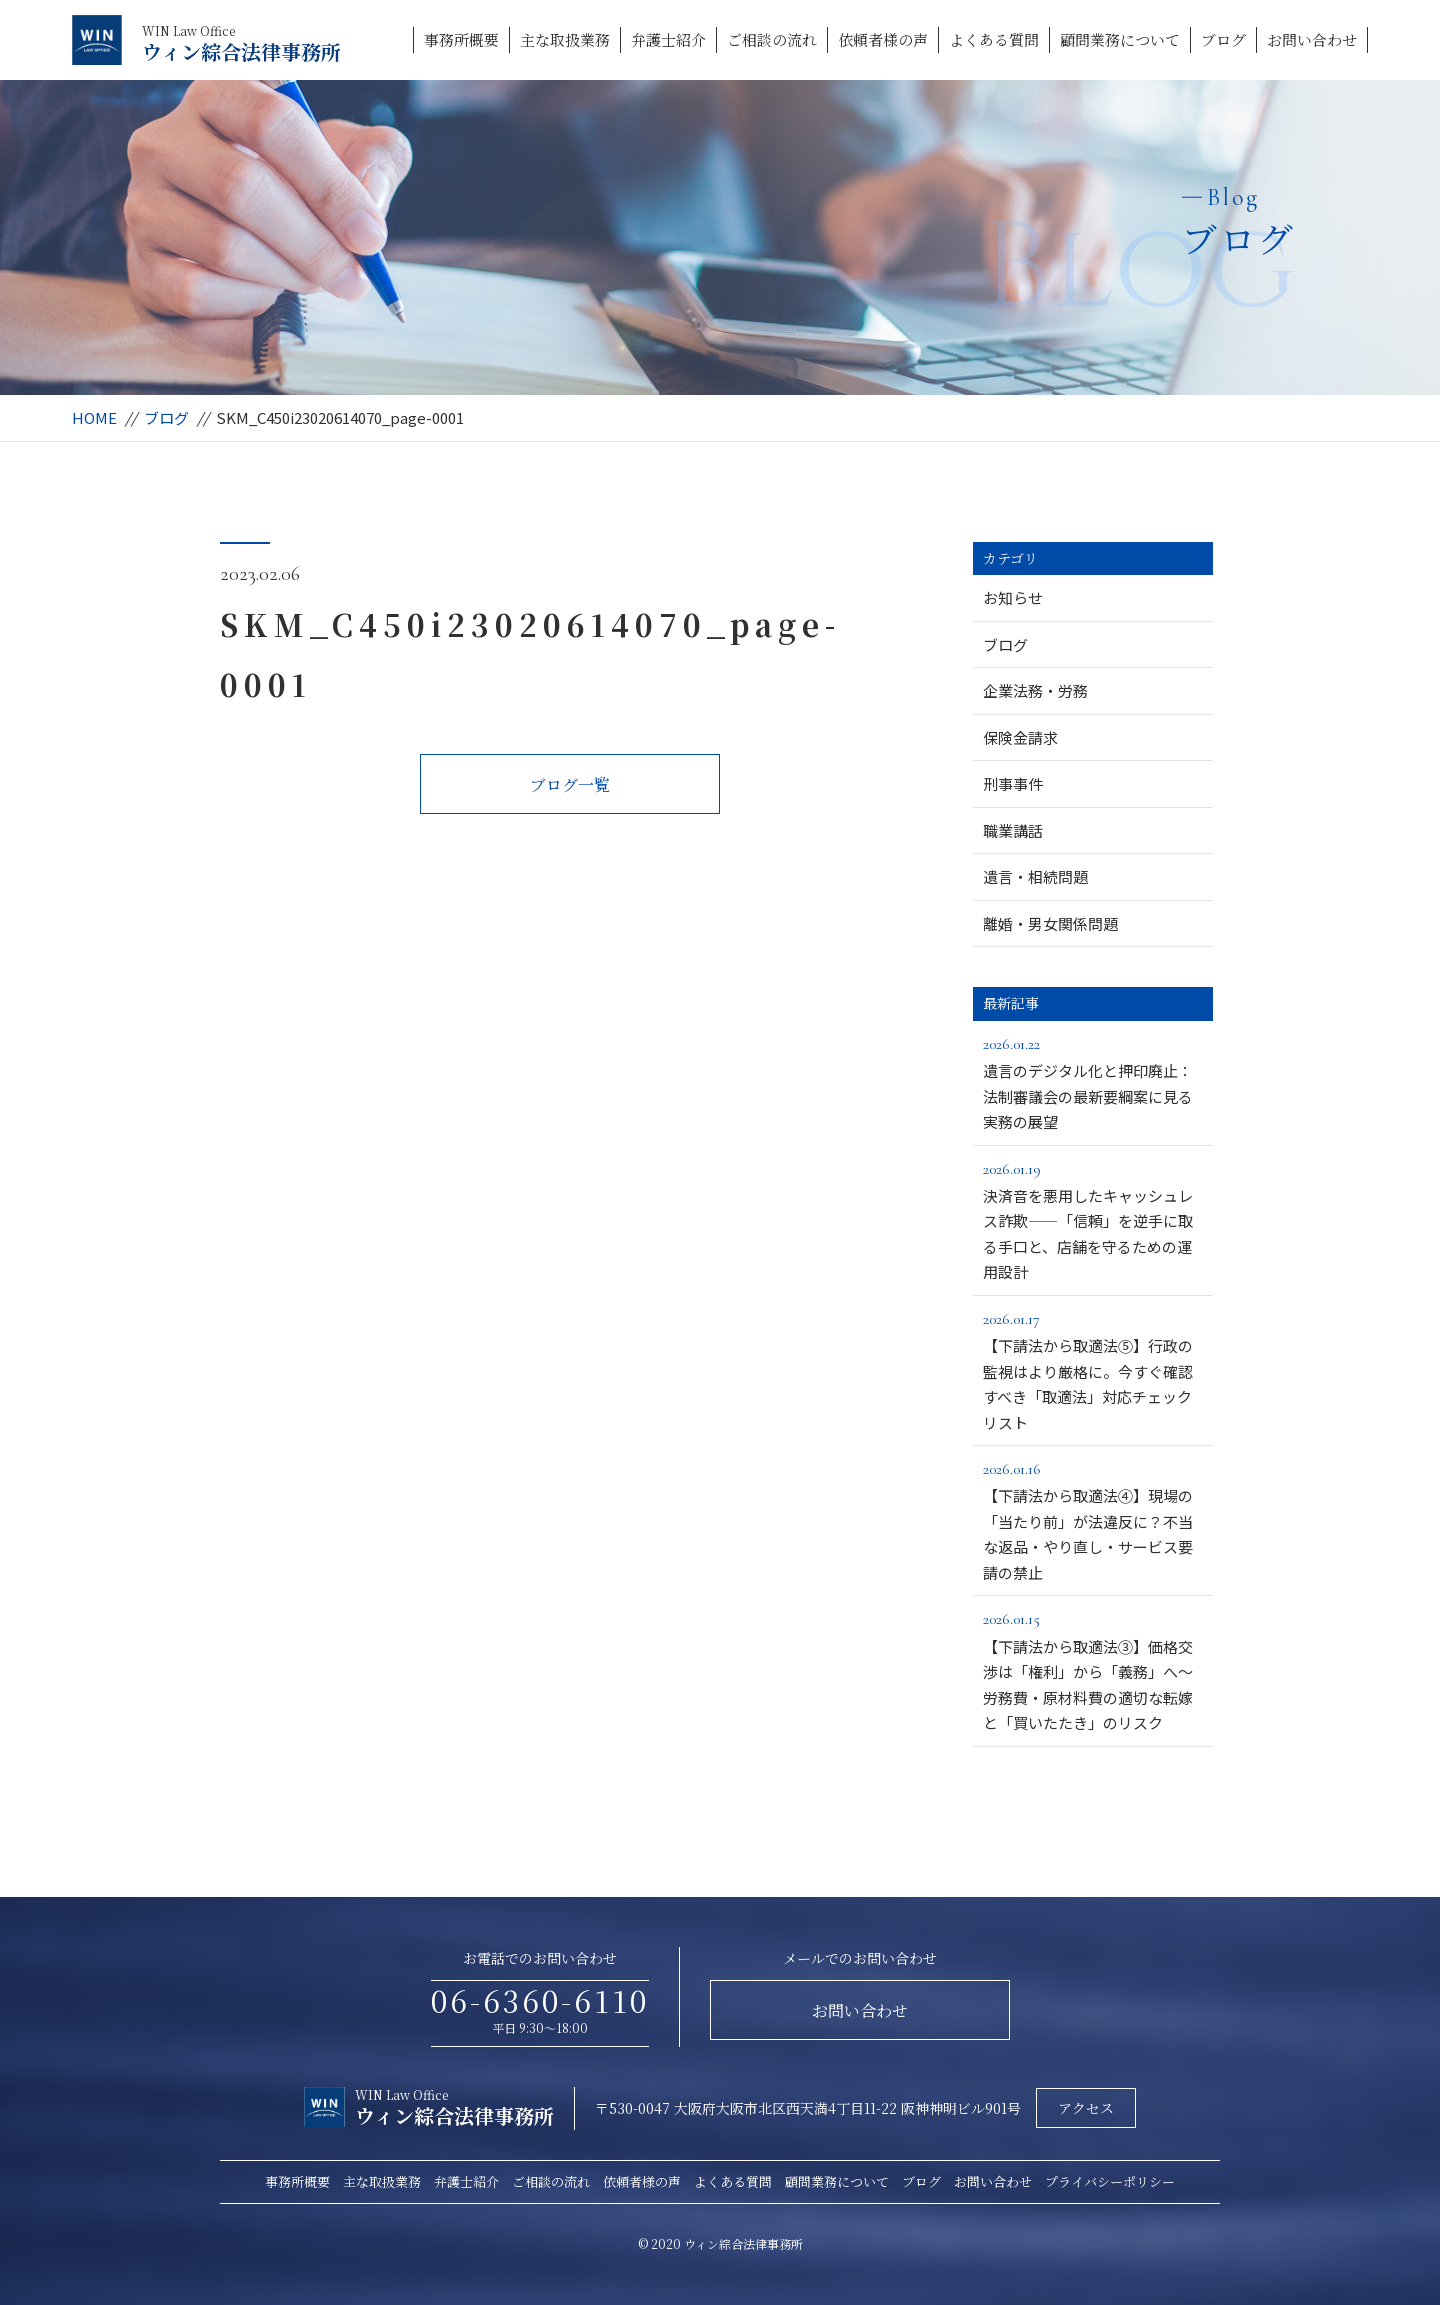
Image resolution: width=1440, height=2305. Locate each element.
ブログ (1223, 39)
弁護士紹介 (668, 39)
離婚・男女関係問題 (1050, 923)
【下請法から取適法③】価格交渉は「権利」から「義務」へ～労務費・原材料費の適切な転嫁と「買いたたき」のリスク (1093, 1669)
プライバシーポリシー (1110, 2181)
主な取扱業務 (565, 39)
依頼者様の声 (883, 39)
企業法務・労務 (1035, 690)
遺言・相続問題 (1035, 876)
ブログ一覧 (570, 784)
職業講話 (1013, 830)
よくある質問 (994, 39)
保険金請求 (1020, 737)
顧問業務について (1120, 39)
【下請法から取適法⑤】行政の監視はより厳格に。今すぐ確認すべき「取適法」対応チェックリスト (1093, 1369)
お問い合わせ (1312, 39)
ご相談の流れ (772, 39)
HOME (94, 417)
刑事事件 (1013, 783)
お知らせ (1013, 597)
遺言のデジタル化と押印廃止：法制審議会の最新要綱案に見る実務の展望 (1093, 1081)
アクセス (1086, 2108)
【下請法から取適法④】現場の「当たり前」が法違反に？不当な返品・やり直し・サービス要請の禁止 (1093, 1519)
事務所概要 (461, 39)
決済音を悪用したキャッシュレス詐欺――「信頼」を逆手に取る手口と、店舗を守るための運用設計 (1093, 1219)
